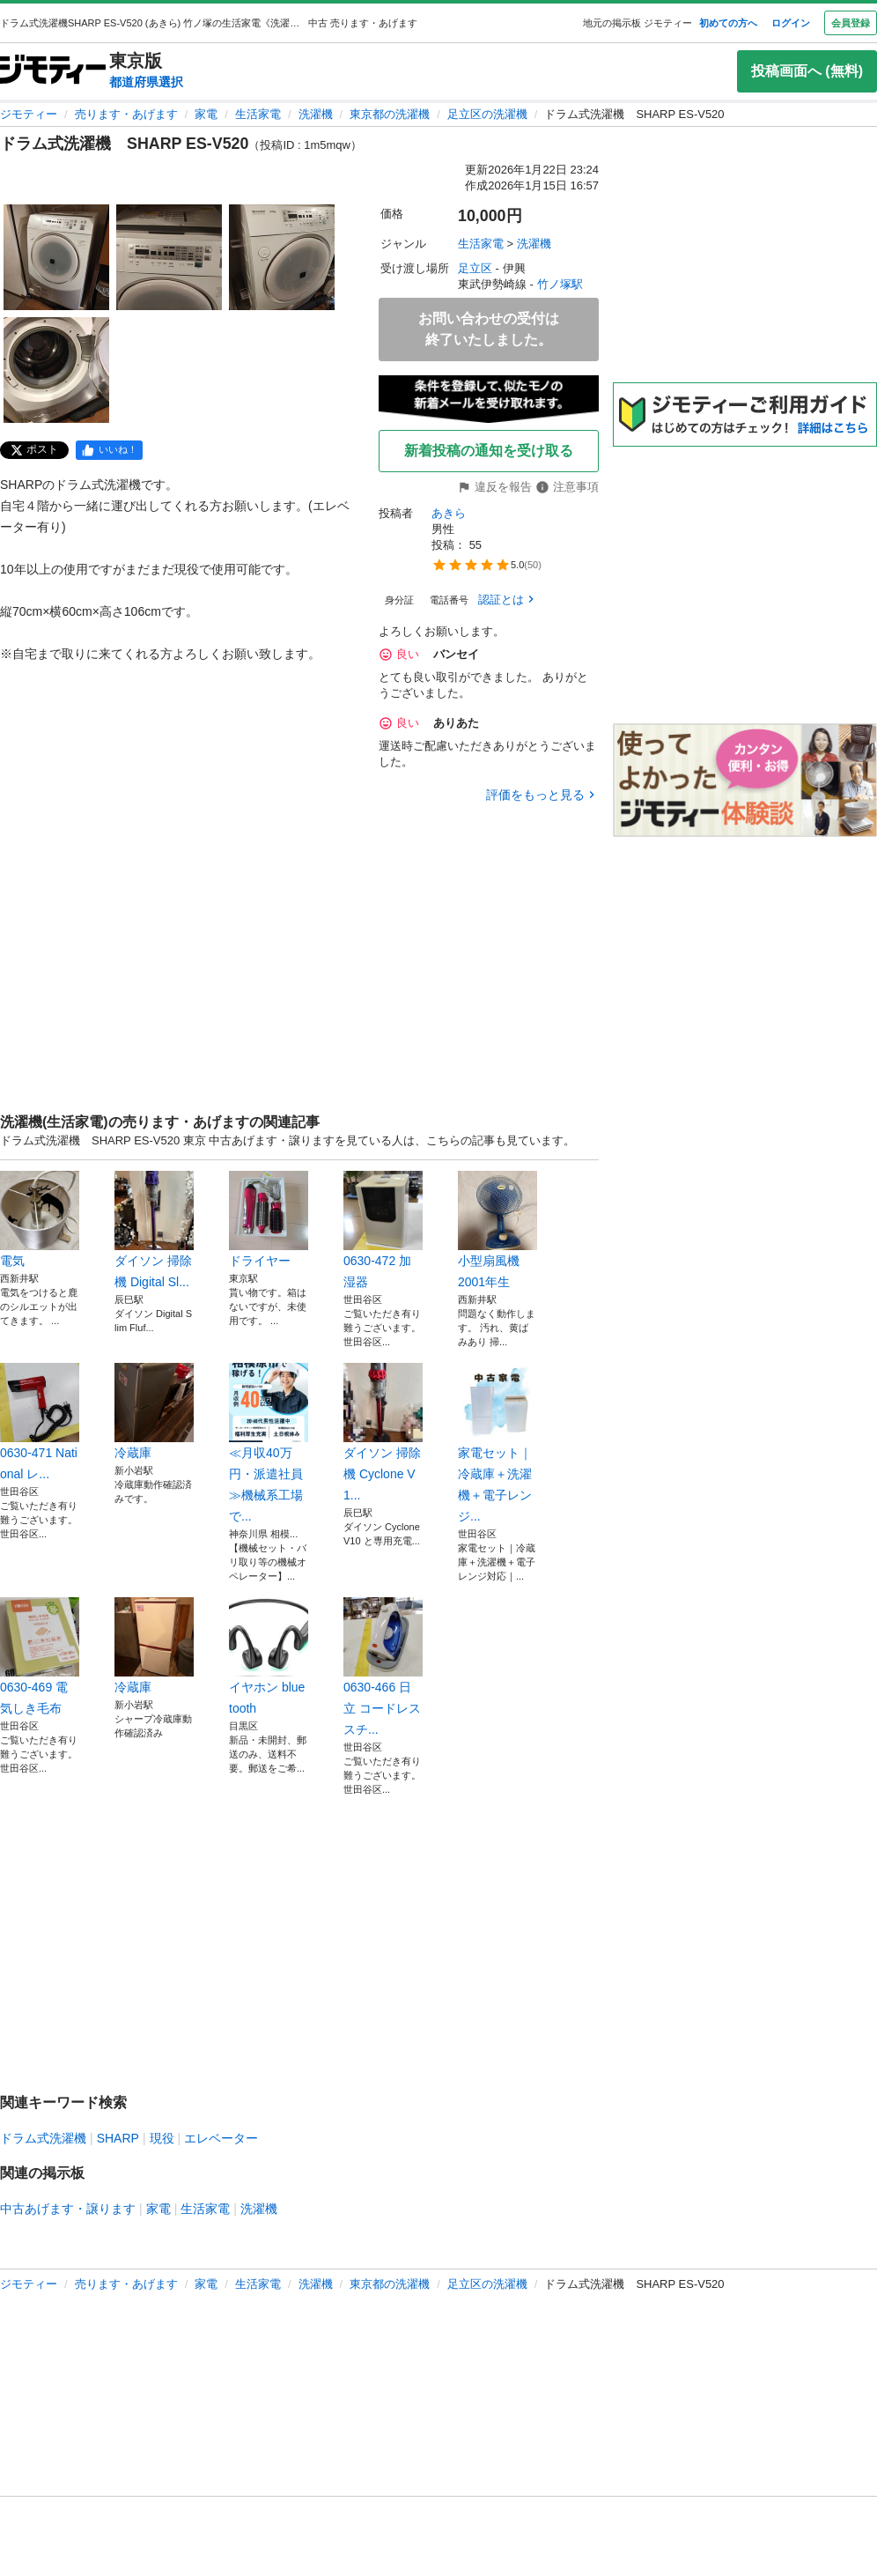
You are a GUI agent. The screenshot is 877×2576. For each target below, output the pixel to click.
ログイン (790, 23)
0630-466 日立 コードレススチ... (383, 1666)
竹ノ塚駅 (560, 284)
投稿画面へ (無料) (807, 70)
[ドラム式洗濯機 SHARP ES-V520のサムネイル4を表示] (56, 370)
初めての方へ (728, 23)
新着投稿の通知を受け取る (488, 450)
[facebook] (109, 450)
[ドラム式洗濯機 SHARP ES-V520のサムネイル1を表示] (56, 257)
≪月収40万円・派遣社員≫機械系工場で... (268, 1443)
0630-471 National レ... (39, 1422)
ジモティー (28, 114)
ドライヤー (268, 1219)
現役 (162, 2138)
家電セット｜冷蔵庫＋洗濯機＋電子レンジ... (497, 1443)
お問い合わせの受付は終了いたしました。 (488, 329)
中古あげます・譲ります (68, 2209)
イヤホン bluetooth (268, 1656)
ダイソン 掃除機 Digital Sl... (154, 1230)
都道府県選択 (146, 82)
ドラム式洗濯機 (43, 2138)
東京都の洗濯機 (390, 114)
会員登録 (850, 23)
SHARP (118, 2138)
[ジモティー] (53, 71)
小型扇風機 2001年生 (497, 1230)
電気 (39, 1219)
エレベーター (221, 2138)
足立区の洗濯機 (487, 114)
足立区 (475, 268)
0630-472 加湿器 (383, 1230)
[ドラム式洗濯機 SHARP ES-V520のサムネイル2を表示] (169, 257)
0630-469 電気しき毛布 (39, 1656)
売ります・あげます (126, 114)
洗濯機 (315, 114)
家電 (206, 114)
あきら (448, 513)
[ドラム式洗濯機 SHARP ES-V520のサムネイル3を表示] (281, 257)
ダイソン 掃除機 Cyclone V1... (383, 1432)
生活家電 (258, 114)
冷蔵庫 (154, 1411)
